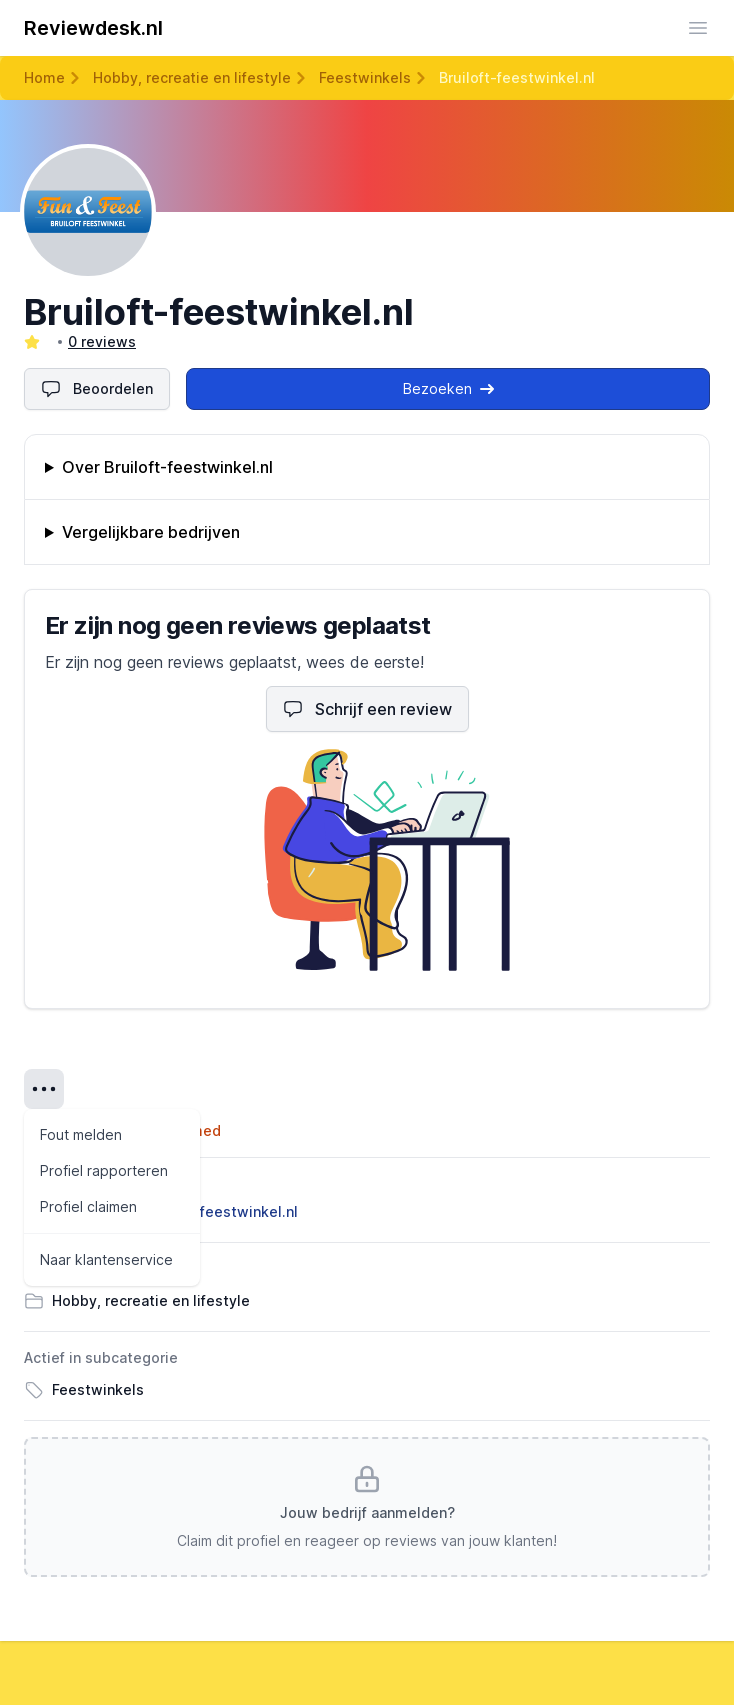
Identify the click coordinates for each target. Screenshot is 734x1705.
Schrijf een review (367, 709)
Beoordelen (97, 389)
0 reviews (102, 341)
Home (44, 77)
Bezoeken (448, 388)
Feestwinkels (365, 77)
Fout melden (81, 1134)
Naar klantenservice (106, 1259)
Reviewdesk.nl (93, 28)
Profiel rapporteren (104, 1170)
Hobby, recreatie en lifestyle (192, 77)
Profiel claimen (88, 1206)
